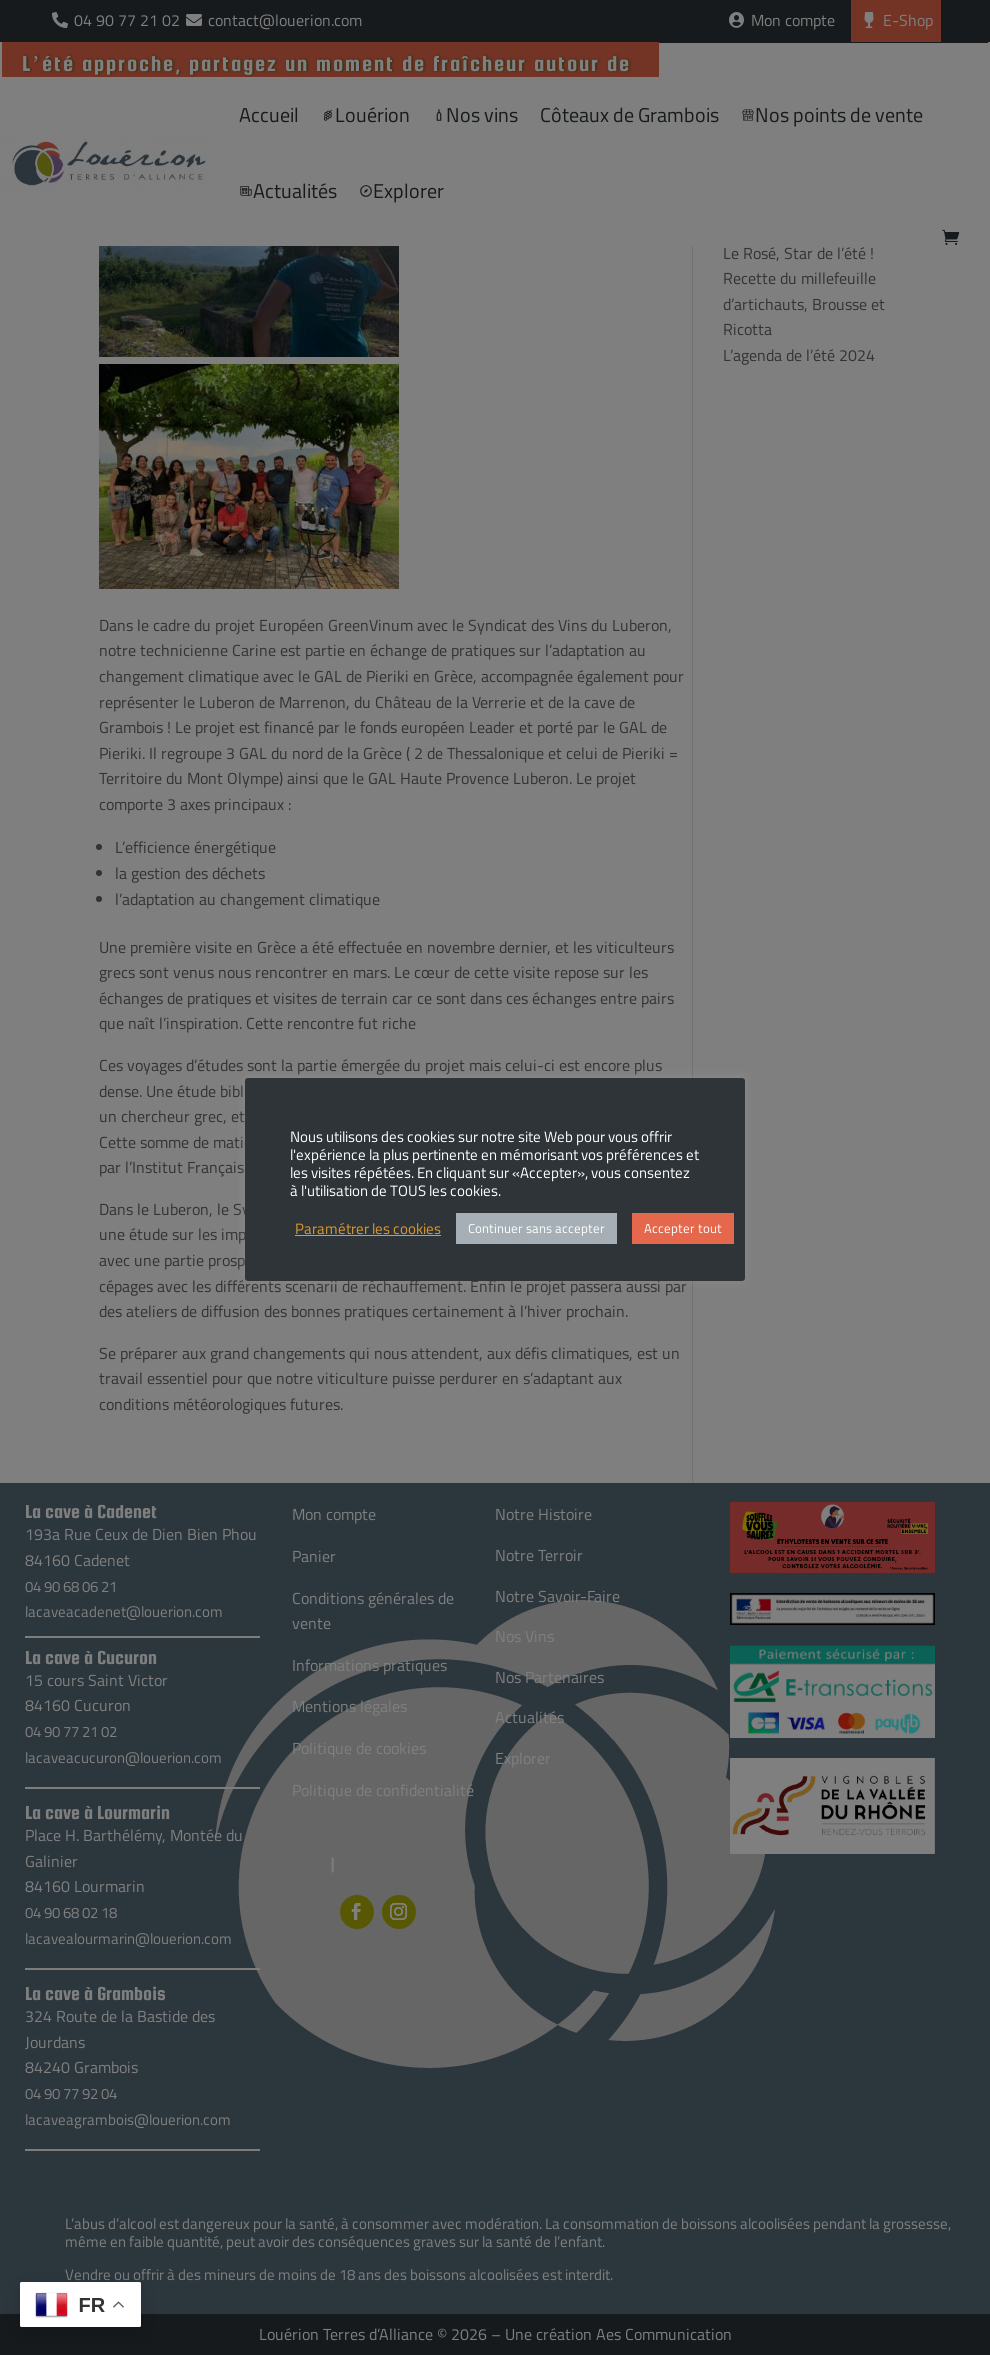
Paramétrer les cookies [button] (368, 1229)
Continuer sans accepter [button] (536, 1228)
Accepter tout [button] (683, 1228)
